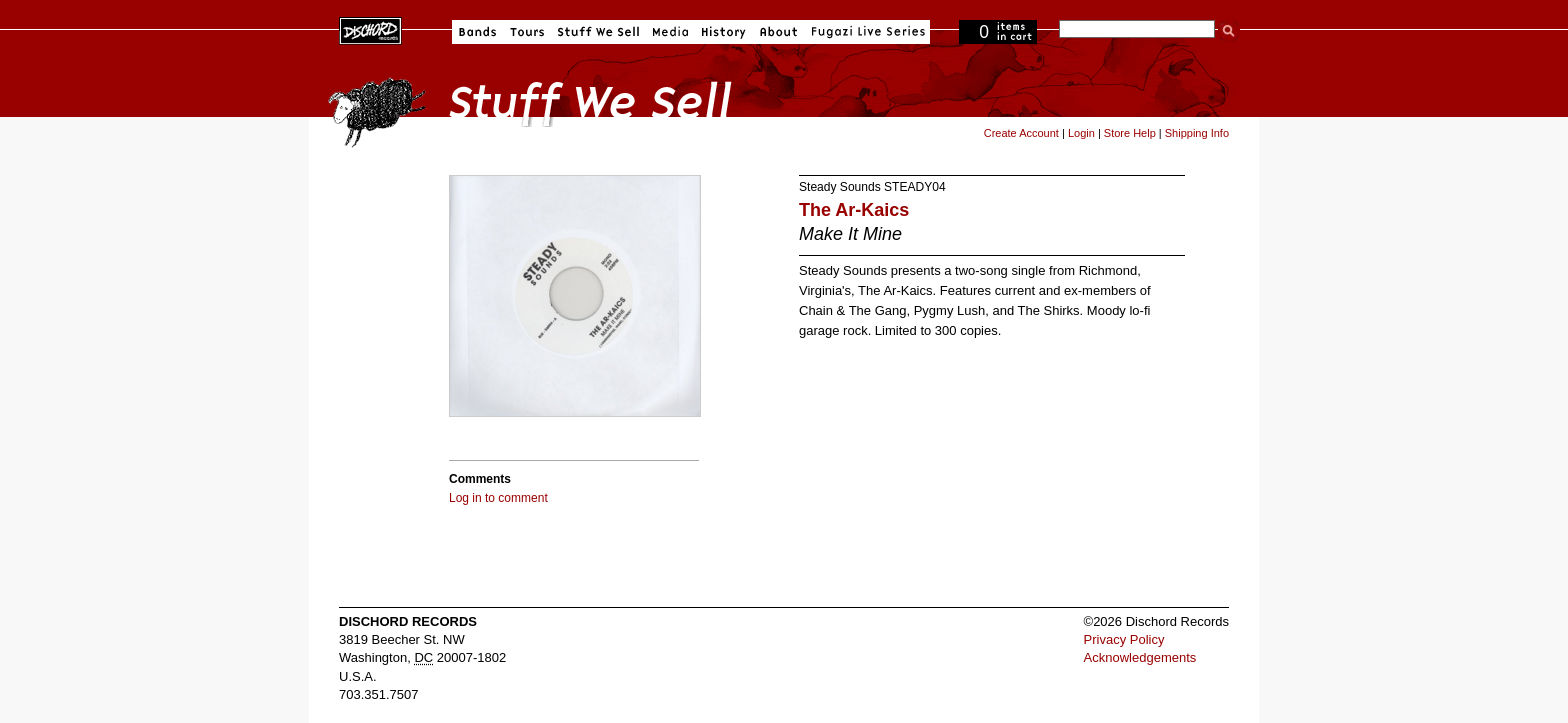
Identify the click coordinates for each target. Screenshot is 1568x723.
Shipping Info (1197, 133)
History (724, 32)
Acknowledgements (1140, 657)
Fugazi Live (866, 32)
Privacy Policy (1124, 639)
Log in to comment (498, 498)
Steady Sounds (840, 187)
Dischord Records (370, 29)
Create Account (1021, 133)
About (778, 32)
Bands (477, 32)
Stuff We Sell (598, 32)
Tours (527, 32)
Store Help (1130, 133)
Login (1081, 133)
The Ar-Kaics (854, 210)
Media (670, 32)
